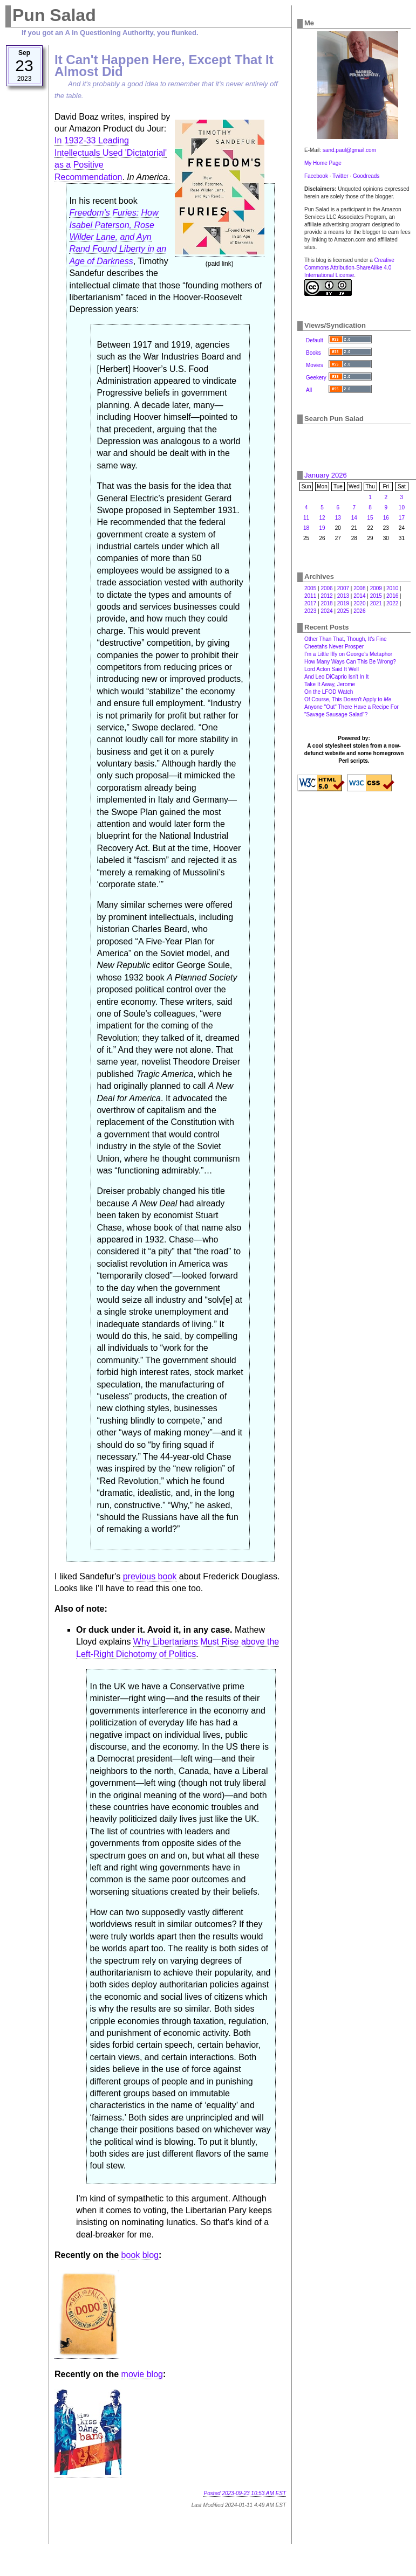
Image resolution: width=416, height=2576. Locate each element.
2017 (310, 603)
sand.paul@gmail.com (349, 150)
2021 (376, 603)
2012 (326, 596)
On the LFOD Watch (328, 692)
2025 (343, 611)
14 (354, 518)
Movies (314, 365)
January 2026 (325, 475)
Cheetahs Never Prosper (334, 647)
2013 (343, 596)
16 (386, 518)
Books (313, 353)
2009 (376, 588)
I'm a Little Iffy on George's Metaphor (348, 654)
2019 (343, 603)
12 (322, 518)
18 (306, 528)
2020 (359, 603)
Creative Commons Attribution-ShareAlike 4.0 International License (349, 267)
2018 (326, 603)
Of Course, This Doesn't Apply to (347, 699)
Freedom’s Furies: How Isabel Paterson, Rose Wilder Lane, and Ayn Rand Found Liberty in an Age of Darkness (117, 237)
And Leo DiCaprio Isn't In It (336, 677)
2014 (359, 596)
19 (322, 528)
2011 (310, 596)
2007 (343, 588)
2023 (310, 611)
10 (402, 507)
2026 (359, 611)
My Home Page (323, 163)
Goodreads (366, 176)
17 (402, 518)
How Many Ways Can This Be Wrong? (350, 662)
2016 (392, 596)
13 (338, 518)
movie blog (142, 2374)
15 (370, 518)
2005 (310, 588)
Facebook (316, 176)
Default (314, 340)
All (309, 390)
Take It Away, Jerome (329, 684)
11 (306, 518)
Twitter (340, 176)
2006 (326, 588)
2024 (326, 611)
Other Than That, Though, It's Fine (345, 639)
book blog (140, 2255)
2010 (392, 588)
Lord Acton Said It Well (331, 669)
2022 (392, 603)
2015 (376, 596)
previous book (150, 1576)
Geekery (316, 378)
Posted (244, 2493)
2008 (359, 588)
